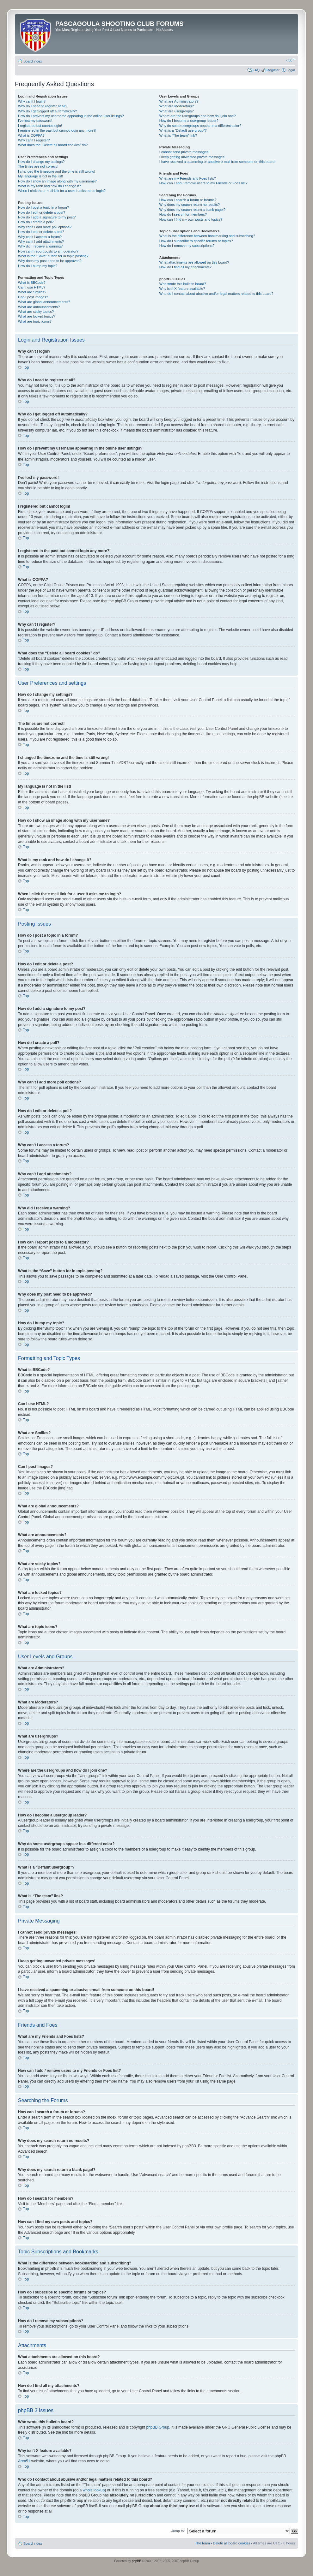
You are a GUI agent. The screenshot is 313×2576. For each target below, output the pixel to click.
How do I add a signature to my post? (47, 217)
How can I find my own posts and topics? (190, 219)
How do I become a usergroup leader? (188, 120)
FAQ (256, 70)
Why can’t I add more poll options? (44, 227)
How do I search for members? (183, 214)
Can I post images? (33, 297)
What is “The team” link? (178, 135)
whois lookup (94, 2490)
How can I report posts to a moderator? (48, 251)
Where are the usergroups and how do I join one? (197, 116)
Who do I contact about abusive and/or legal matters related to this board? (216, 293)
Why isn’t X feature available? (182, 288)
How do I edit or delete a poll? (41, 232)
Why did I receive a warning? (40, 246)
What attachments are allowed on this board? (194, 262)
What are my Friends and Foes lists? (187, 178)
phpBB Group (157, 2427)
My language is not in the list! (40, 176)
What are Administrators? (179, 101)
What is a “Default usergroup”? (183, 130)
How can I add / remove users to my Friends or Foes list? (203, 183)
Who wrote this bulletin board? (182, 284)
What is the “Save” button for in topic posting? (53, 256)
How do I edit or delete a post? (41, 212)
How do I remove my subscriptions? (186, 245)
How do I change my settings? (41, 162)
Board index (32, 61)
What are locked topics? (36, 316)
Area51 (24, 2461)
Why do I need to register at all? (42, 106)
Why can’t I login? (32, 101)
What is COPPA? (31, 135)
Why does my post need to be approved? (50, 261)
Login (290, 70)
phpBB (136, 2560)
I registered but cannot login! (40, 126)
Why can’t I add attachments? (41, 241)
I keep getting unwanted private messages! (192, 157)
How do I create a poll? (36, 222)
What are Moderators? (176, 106)
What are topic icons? (35, 321)
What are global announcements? (44, 302)
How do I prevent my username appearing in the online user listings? (71, 116)
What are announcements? (39, 307)
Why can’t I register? (34, 140)
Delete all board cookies (231, 2543)
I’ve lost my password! (35, 120)
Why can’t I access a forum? (40, 237)
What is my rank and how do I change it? (49, 186)
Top (26, 367)
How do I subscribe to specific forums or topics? (196, 241)
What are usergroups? (176, 111)
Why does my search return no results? (189, 204)
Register (273, 70)
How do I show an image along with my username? (57, 181)
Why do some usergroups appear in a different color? (200, 126)
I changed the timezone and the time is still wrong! (56, 171)
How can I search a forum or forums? (188, 200)
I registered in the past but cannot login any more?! (57, 130)
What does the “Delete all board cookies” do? (53, 145)
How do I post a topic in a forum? (43, 207)
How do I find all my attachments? (185, 267)
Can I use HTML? (31, 287)
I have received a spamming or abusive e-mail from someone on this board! (217, 162)
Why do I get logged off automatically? (47, 111)
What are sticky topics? (36, 311)
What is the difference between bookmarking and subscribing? (207, 236)
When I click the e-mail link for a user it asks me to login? (62, 191)
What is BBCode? (32, 282)
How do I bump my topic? (37, 266)
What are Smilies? (32, 292)
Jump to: (178, 2530)
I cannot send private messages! (184, 152)
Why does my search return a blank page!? (192, 210)
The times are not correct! (38, 166)
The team (202, 2543)
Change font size (290, 60)
